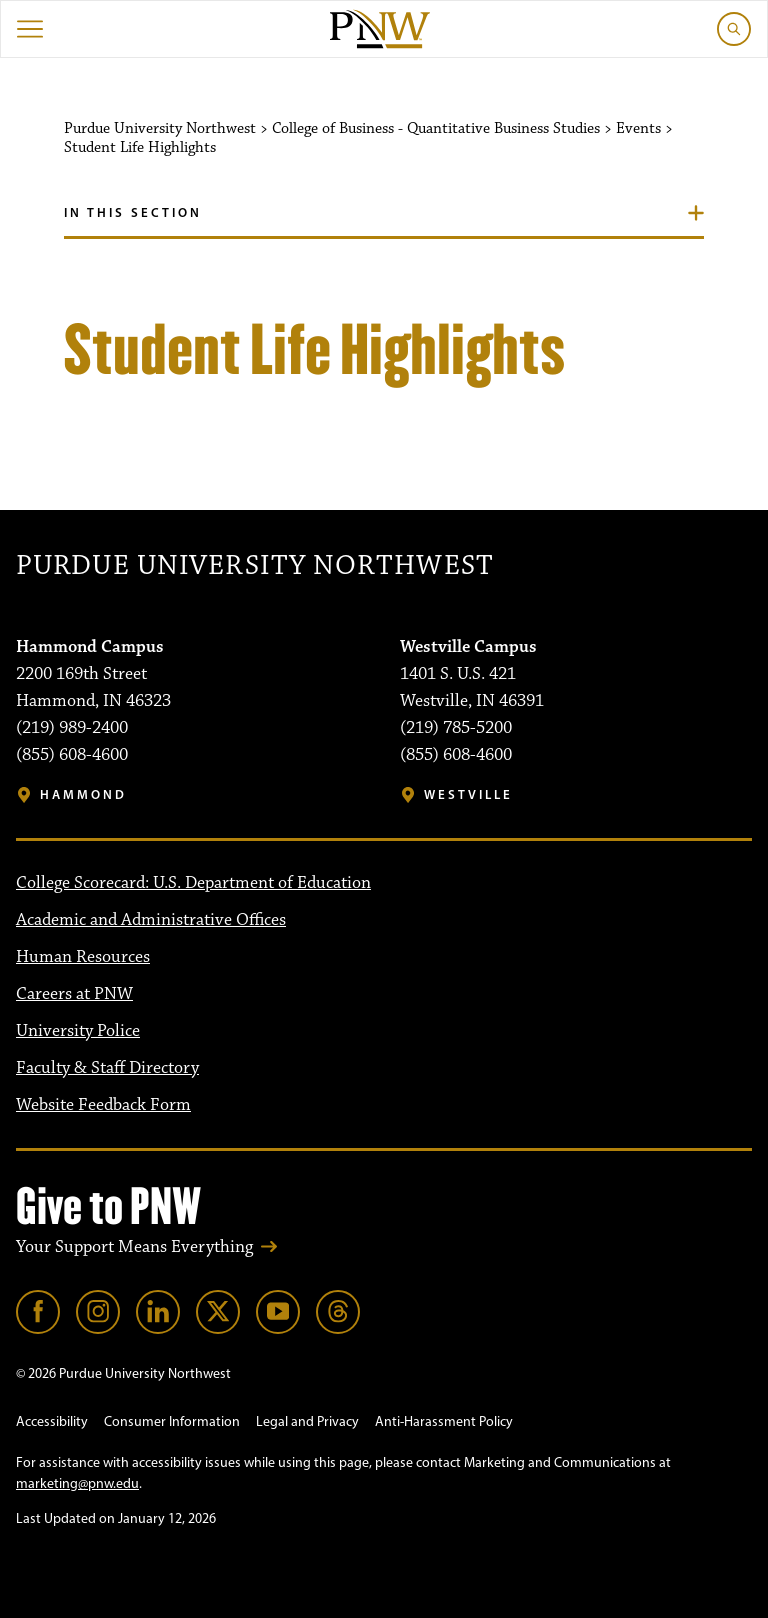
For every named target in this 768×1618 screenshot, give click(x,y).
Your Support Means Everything (134, 1247)
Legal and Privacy (307, 1421)
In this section (133, 212)
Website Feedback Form (103, 1105)
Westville (468, 794)
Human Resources (83, 957)
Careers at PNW (74, 994)
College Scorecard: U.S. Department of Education (193, 883)
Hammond (83, 794)
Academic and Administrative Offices (151, 920)
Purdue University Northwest (254, 566)
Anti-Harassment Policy (444, 1421)
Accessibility (52, 1421)
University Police (78, 1031)
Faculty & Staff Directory (107, 1068)
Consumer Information (172, 1421)
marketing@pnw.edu (77, 1483)
